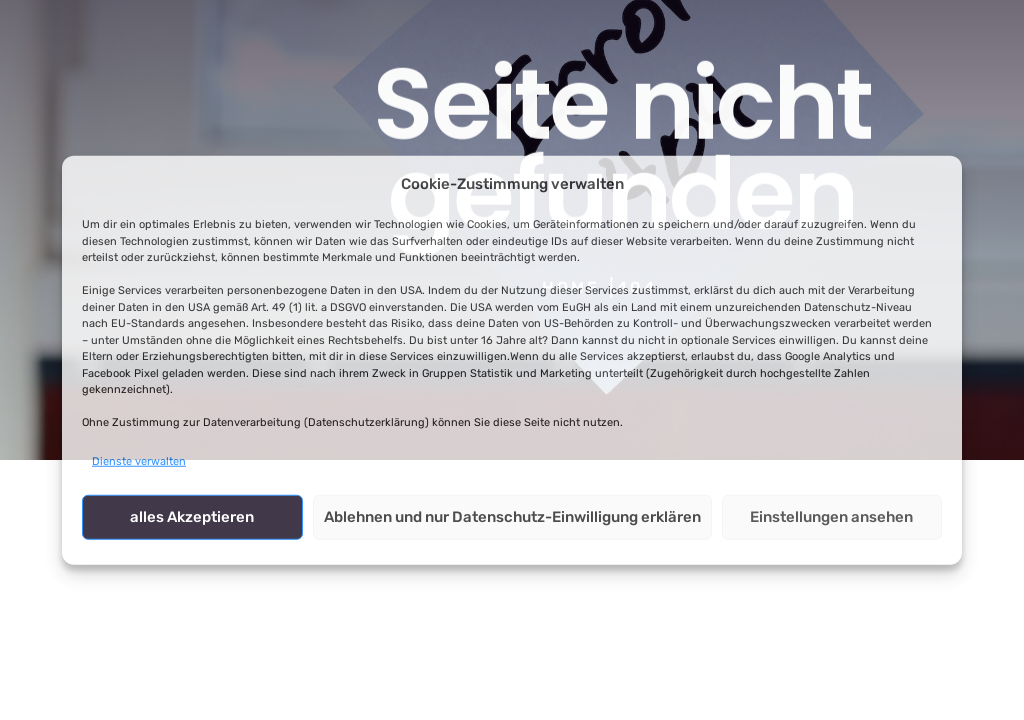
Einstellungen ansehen (831, 517)
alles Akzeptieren (192, 517)
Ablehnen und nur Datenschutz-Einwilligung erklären (512, 517)
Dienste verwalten (139, 460)
